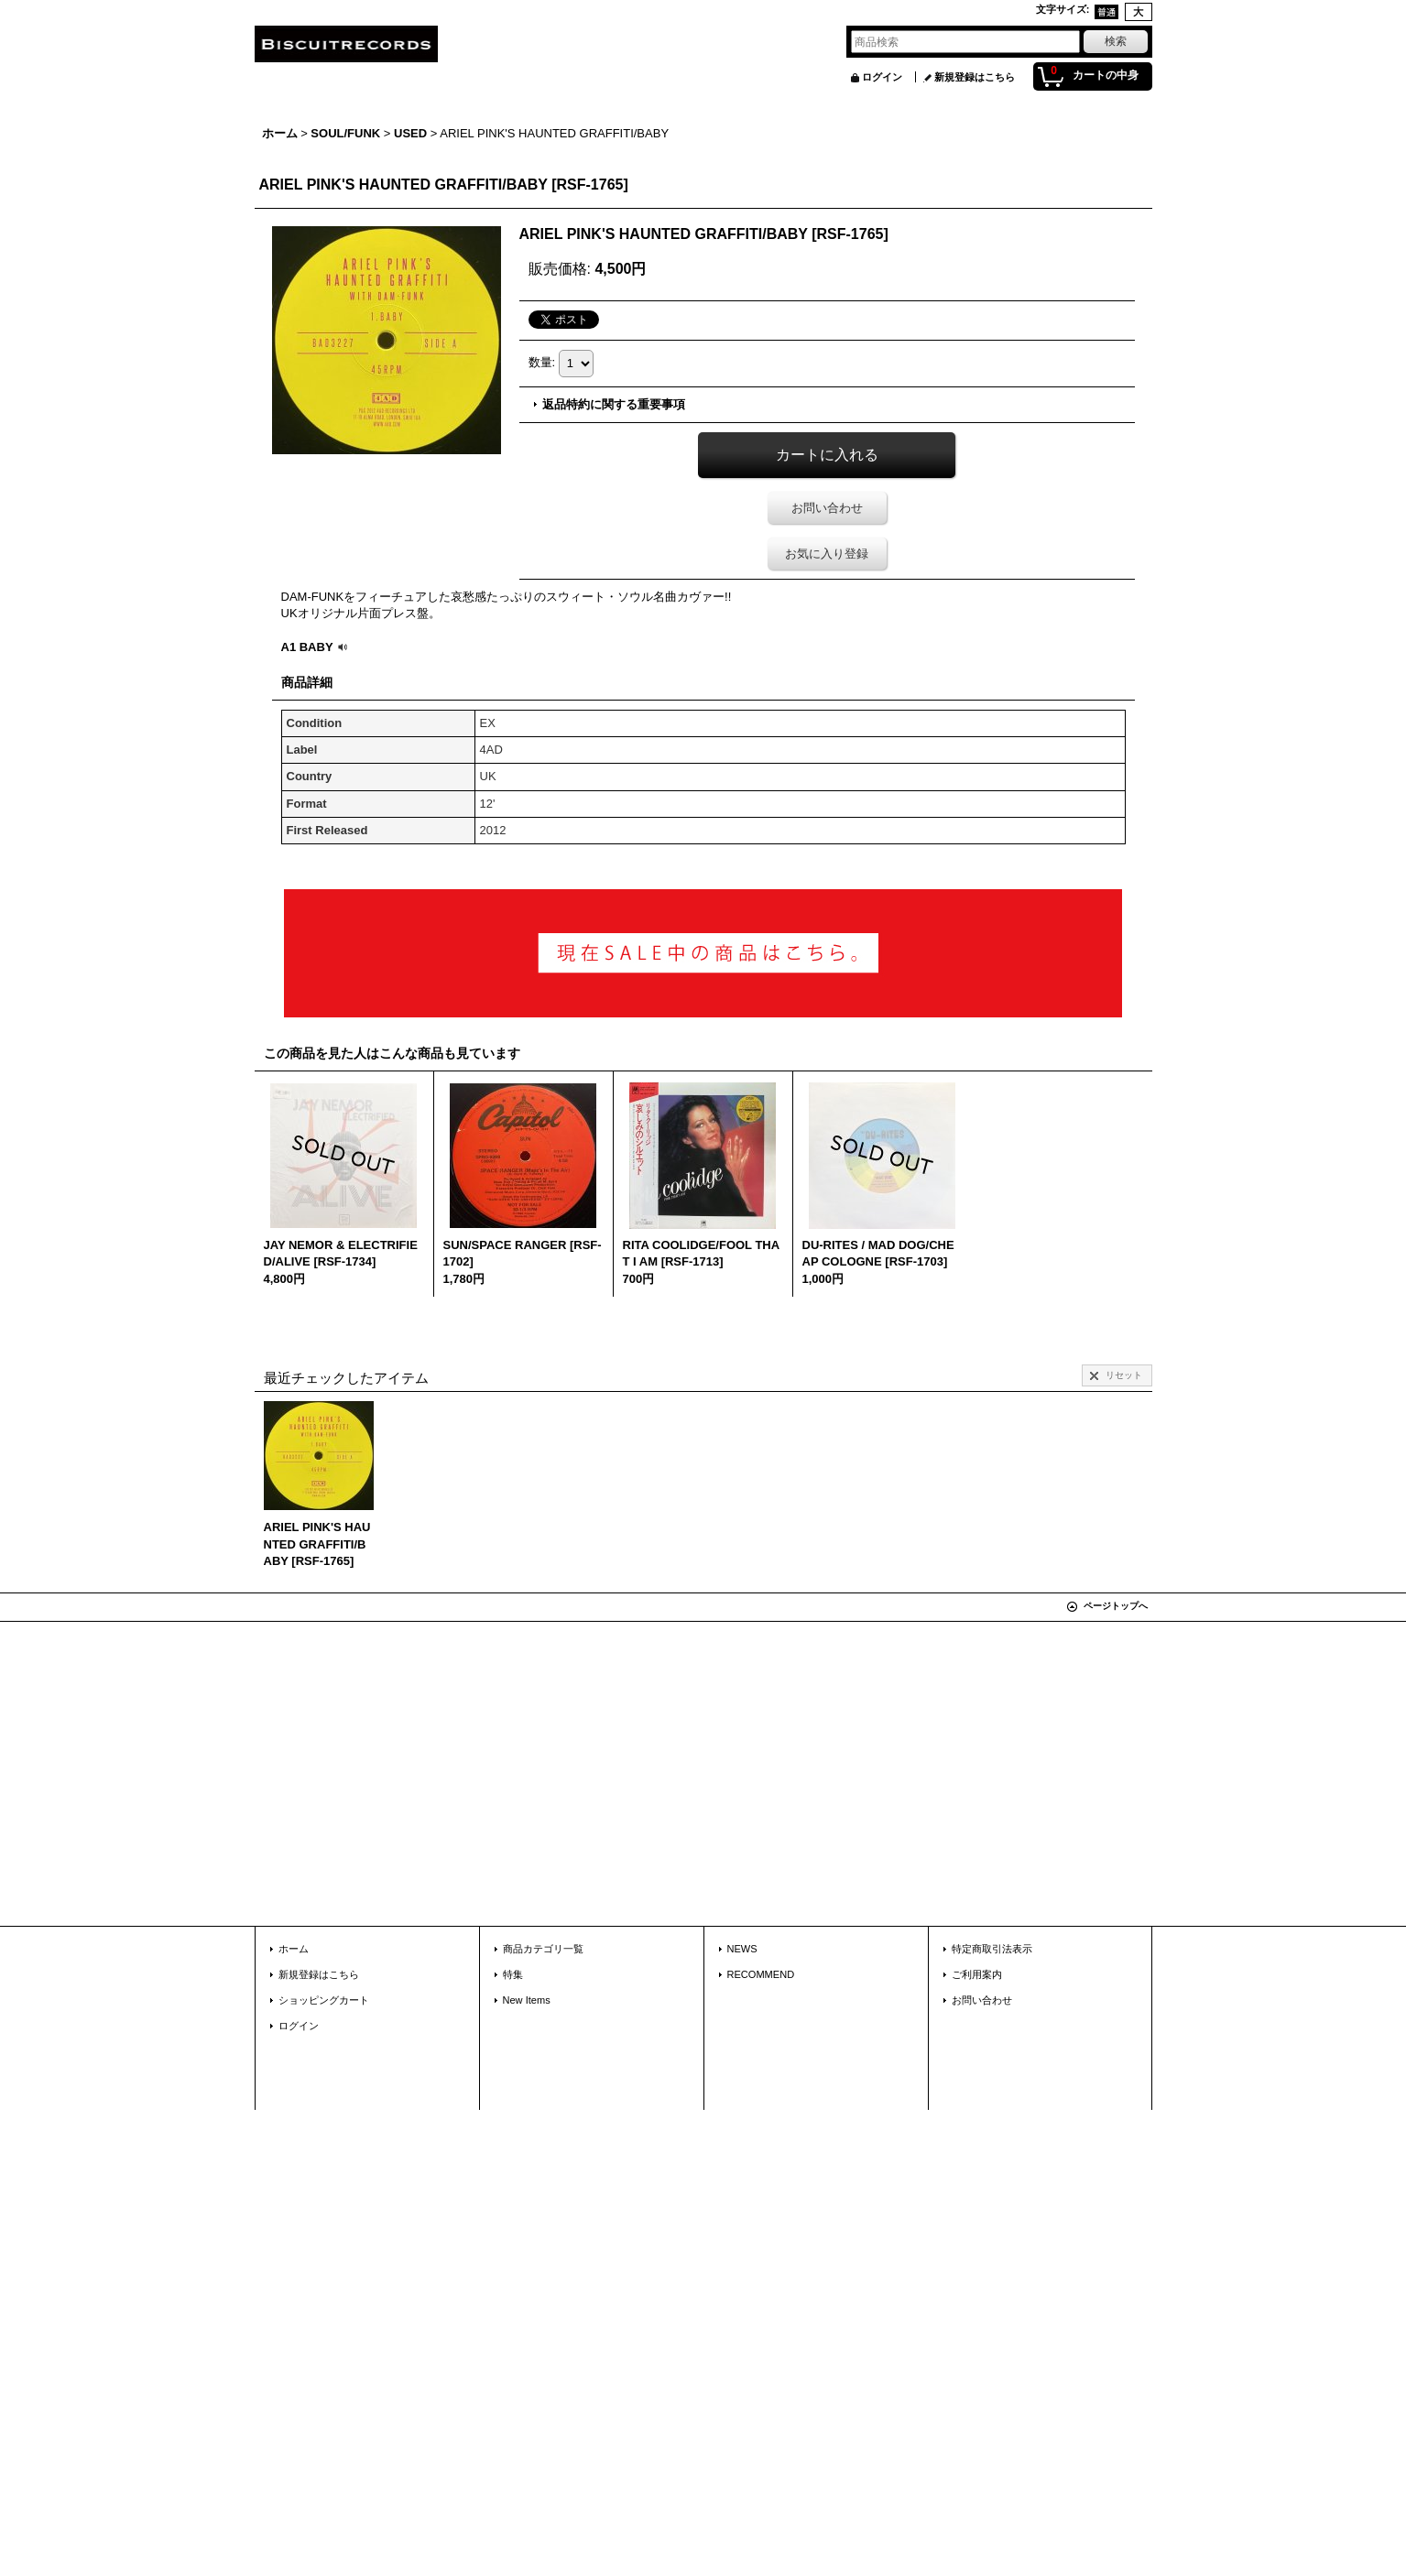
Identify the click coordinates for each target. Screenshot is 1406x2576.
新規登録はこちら (974, 76)
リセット (1124, 1375)
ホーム (293, 1948)
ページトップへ (1116, 1606)
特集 (513, 1974)
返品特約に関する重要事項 (613, 404)
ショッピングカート (323, 1999)
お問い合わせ (827, 508)
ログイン (882, 76)
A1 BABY (316, 647)
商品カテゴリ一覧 (543, 1948)
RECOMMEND (761, 1974)
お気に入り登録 (826, 553)
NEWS (742, 1948)
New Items (526, 1999)
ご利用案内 (977, 1974)
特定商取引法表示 (992, 1948)
